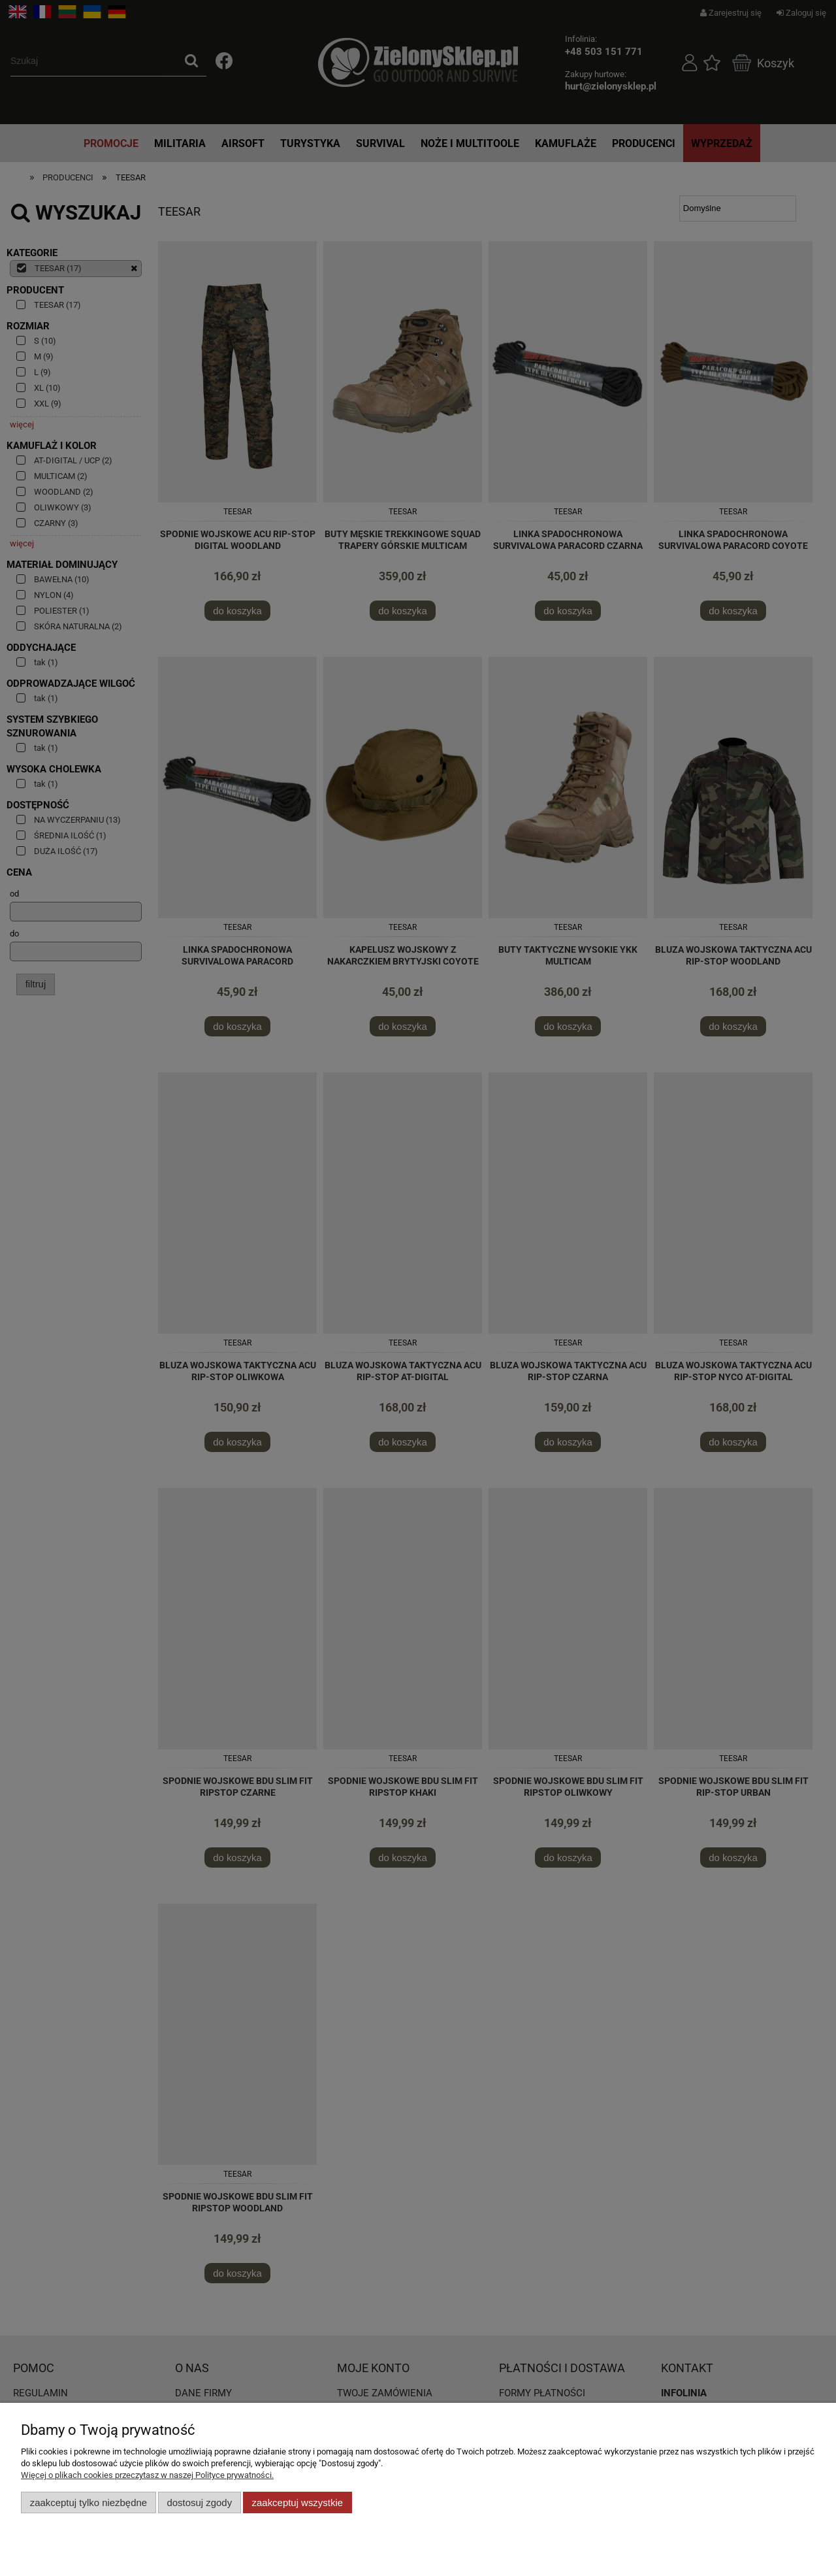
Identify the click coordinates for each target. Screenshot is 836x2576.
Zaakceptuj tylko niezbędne (88, 2502)
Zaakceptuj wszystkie (297, 2502)
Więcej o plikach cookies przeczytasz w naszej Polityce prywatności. (147, 2475)
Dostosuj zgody (199, 2502)
